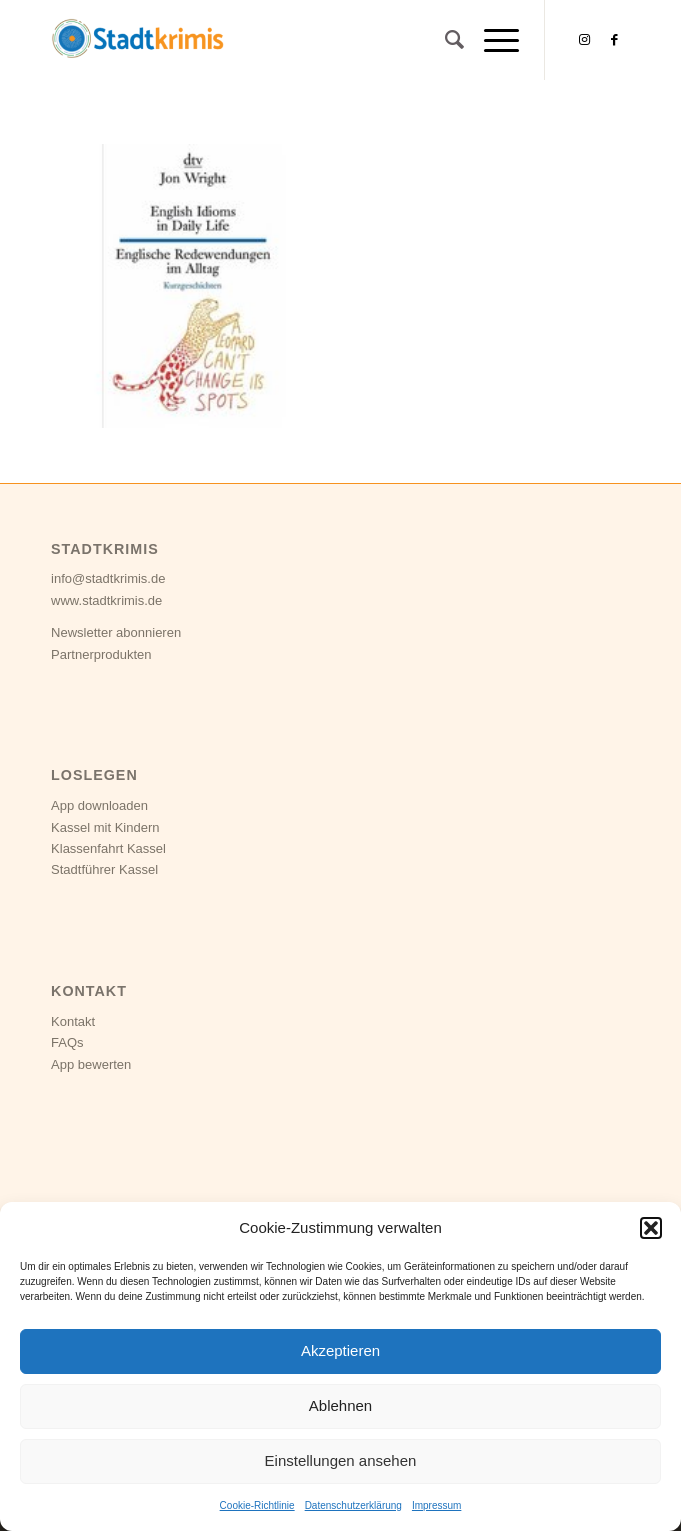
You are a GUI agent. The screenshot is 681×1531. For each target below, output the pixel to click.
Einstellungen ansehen (341, 1460)
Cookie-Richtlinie (257, 1505)
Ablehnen (340, 1405)
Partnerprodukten (101, 654)
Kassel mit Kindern (105, 827)
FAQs (67, 1042)
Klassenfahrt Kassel (108, 848)
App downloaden (99, 805)
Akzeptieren (340, 1350)
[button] (651, 1228)
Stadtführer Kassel (104, 869)
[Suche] (444, 40)
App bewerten (91, 1064)
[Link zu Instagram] (585, 40)
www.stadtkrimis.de (106, 600)
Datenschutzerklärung (353, 1505)
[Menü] (491, 40)
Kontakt (73, 1021)
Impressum (436, 1505)
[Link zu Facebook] (615, 40)
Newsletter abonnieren (116, 632)
